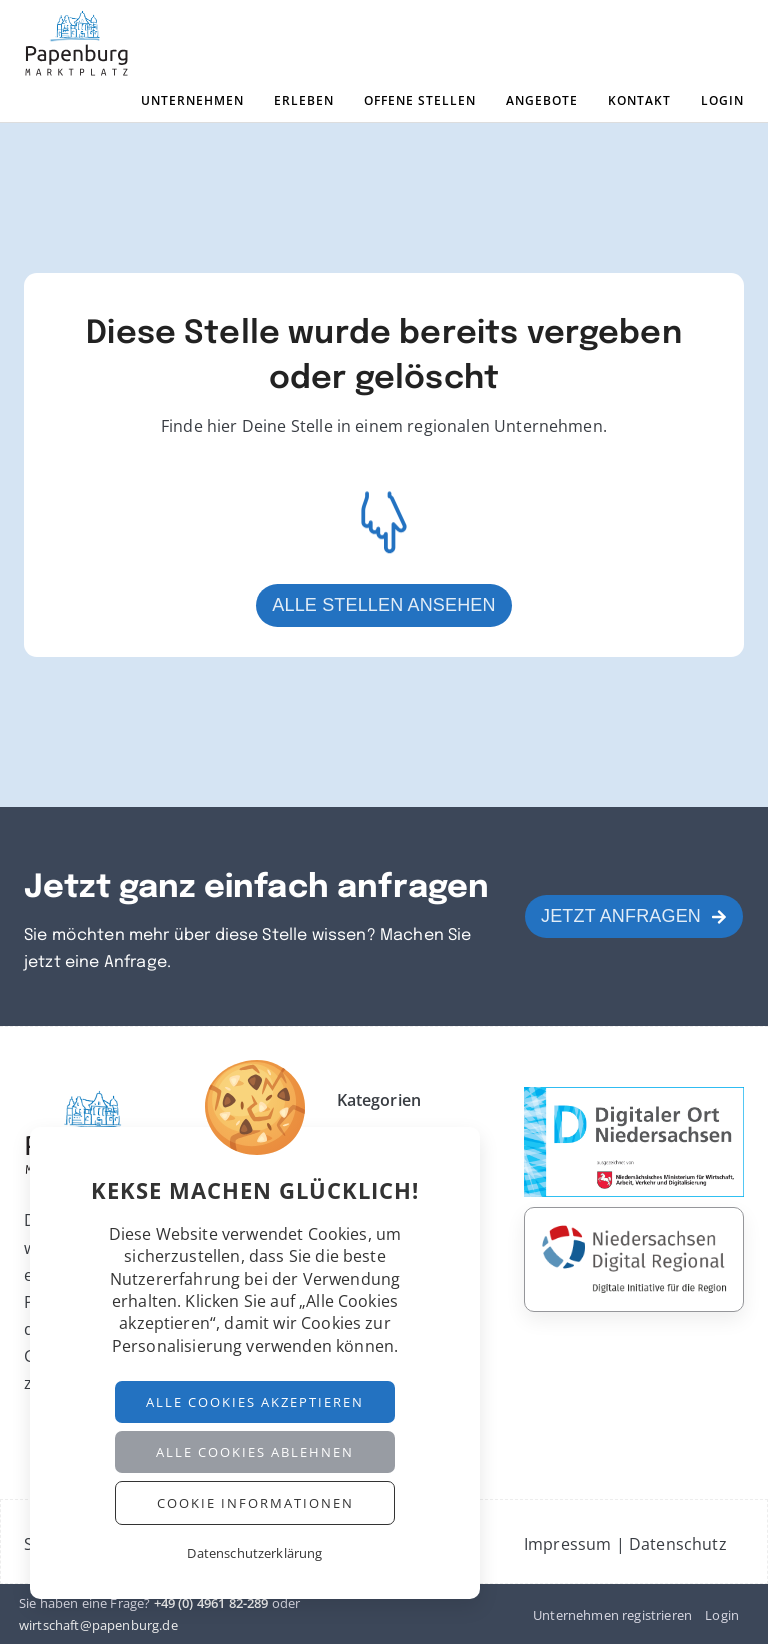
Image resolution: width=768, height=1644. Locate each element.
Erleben (304, 100)
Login (722, 100)
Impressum (567, 1544)
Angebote (542, 100)
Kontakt (639, 100)
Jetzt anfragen (634, 916)
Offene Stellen (420, 100)
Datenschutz (678, 1544)
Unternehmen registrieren (612, 1615)
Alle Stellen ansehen (383, 605)
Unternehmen (192, 100)
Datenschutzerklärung (254, 1553)
